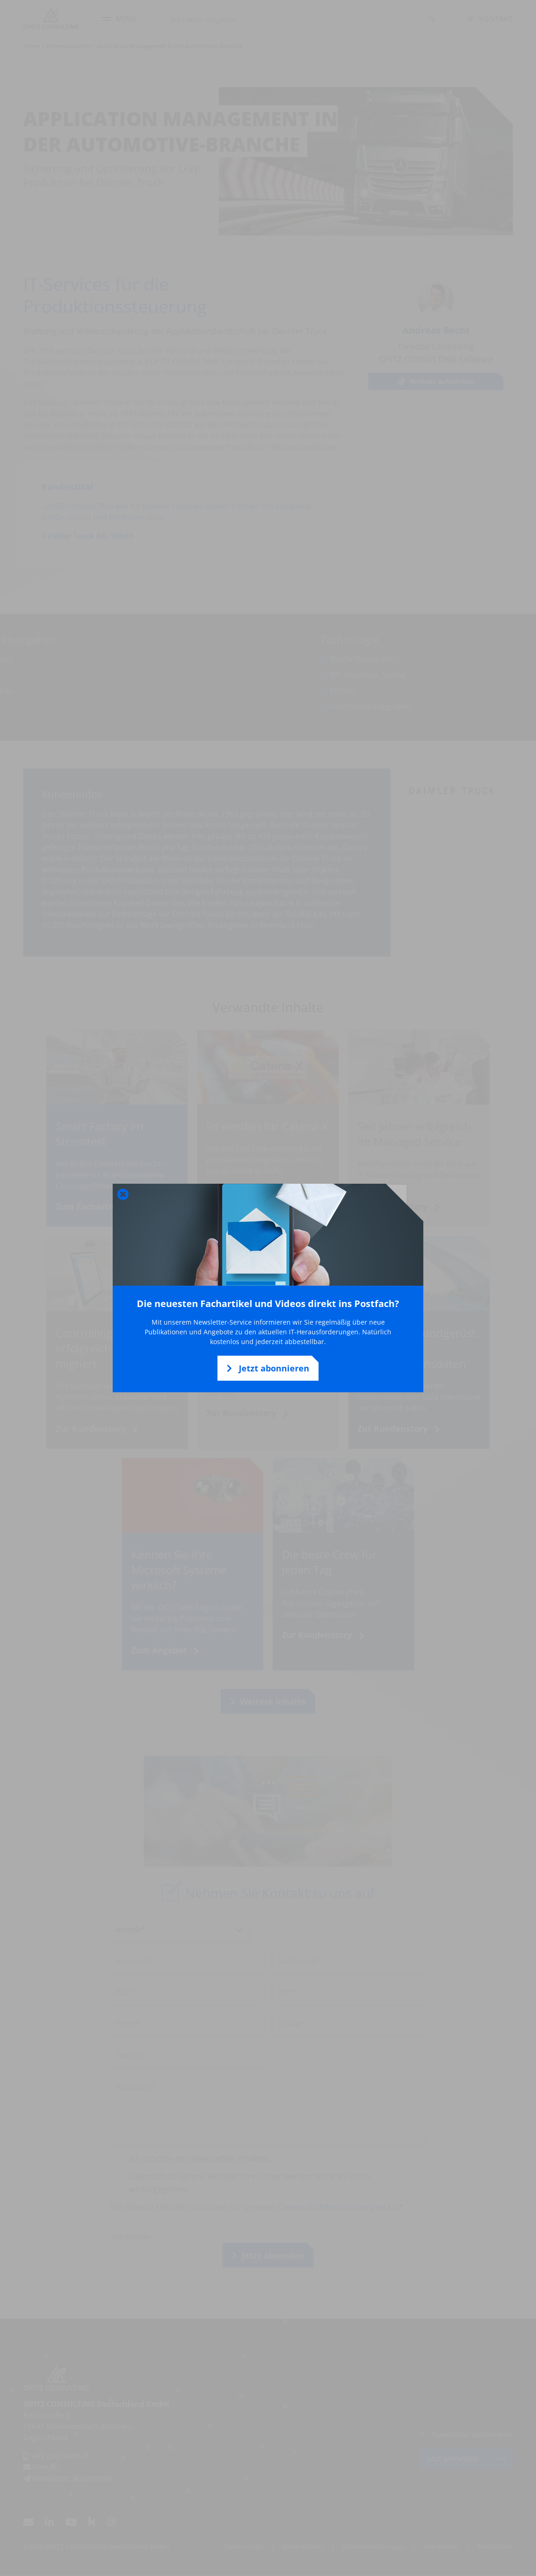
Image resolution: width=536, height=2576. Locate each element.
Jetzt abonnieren (268, 1368)
